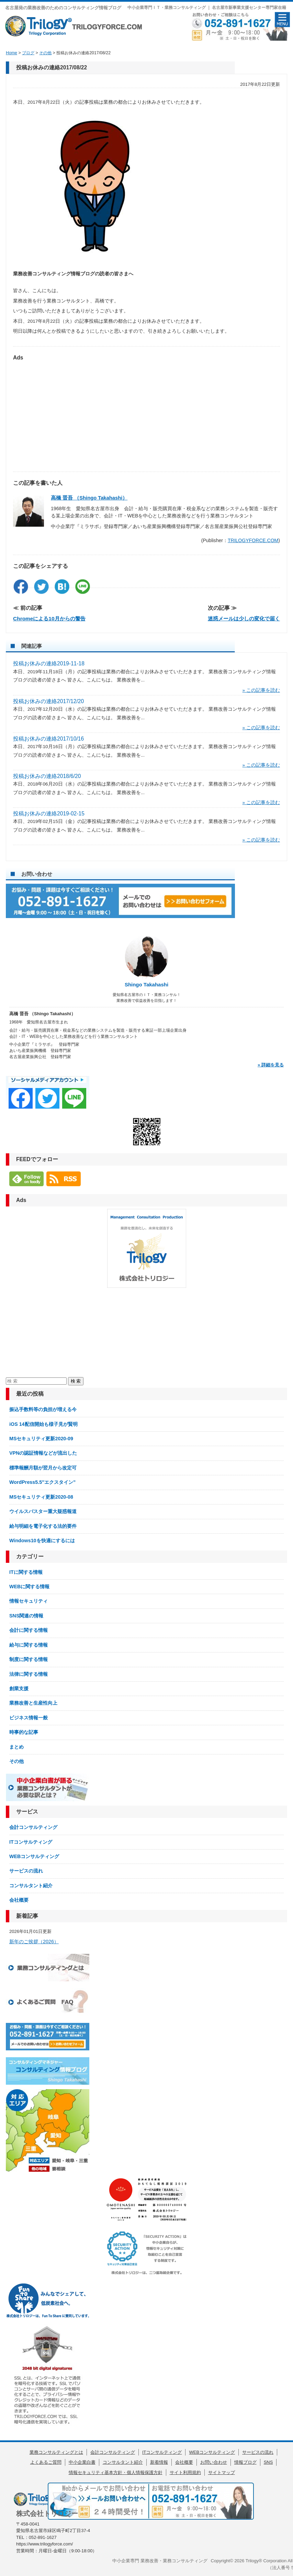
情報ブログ (245, 2462)
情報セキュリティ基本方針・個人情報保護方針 (115, 2472)
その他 (16, 1761)
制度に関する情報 (28, 1659)
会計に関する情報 (28, 1630)
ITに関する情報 (26, 1572)
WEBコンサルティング (34, 1856)
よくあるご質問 (45, 2462)
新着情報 (159, 2462)
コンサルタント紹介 (31, 1885)
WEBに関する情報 (29, 1586)
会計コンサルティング (33, 1827)
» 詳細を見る (271, 1064)
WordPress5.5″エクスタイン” (42, 1482)
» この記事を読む (261, 690)
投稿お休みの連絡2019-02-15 (48, 813)
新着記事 (27, 1916)
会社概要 (19, 1900)
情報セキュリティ (28, 1601)
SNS (268, 2462)
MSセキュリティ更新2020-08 (41, 1497)
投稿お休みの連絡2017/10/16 (48, 739)
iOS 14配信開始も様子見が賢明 (43, 1424)
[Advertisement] (146, 413)
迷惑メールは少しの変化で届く (244, 618)
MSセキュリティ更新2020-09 (41, 1438)
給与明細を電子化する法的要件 (43, 1526)
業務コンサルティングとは (56, 2452)
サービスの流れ (26, 1871)
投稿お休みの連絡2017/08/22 (51, 67)
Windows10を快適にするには (42, 1540)
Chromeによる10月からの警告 (49, 618)
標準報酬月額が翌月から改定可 (43, 1467)
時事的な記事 (23, 1732)
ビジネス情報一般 (28, 1717)
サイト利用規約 (185, 2472)
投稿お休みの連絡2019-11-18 (48, 663)
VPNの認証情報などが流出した (43, 1453)
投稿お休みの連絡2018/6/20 (47, 776)
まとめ (16, 1747)
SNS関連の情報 (26, 1615)
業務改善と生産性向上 (33, 1703)
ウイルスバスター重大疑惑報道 (43, 1511)
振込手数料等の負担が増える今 (43, 1409)
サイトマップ (221, 2472)
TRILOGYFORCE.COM (253, 540)
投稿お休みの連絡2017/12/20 (48, 701)
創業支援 (19, 1688)
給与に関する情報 (28, 1645)
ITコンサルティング (30, 1842)
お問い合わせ (213, 2462)
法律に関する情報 (28, 1674)
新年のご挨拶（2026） (34, 1941)
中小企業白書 (82, 2462)
